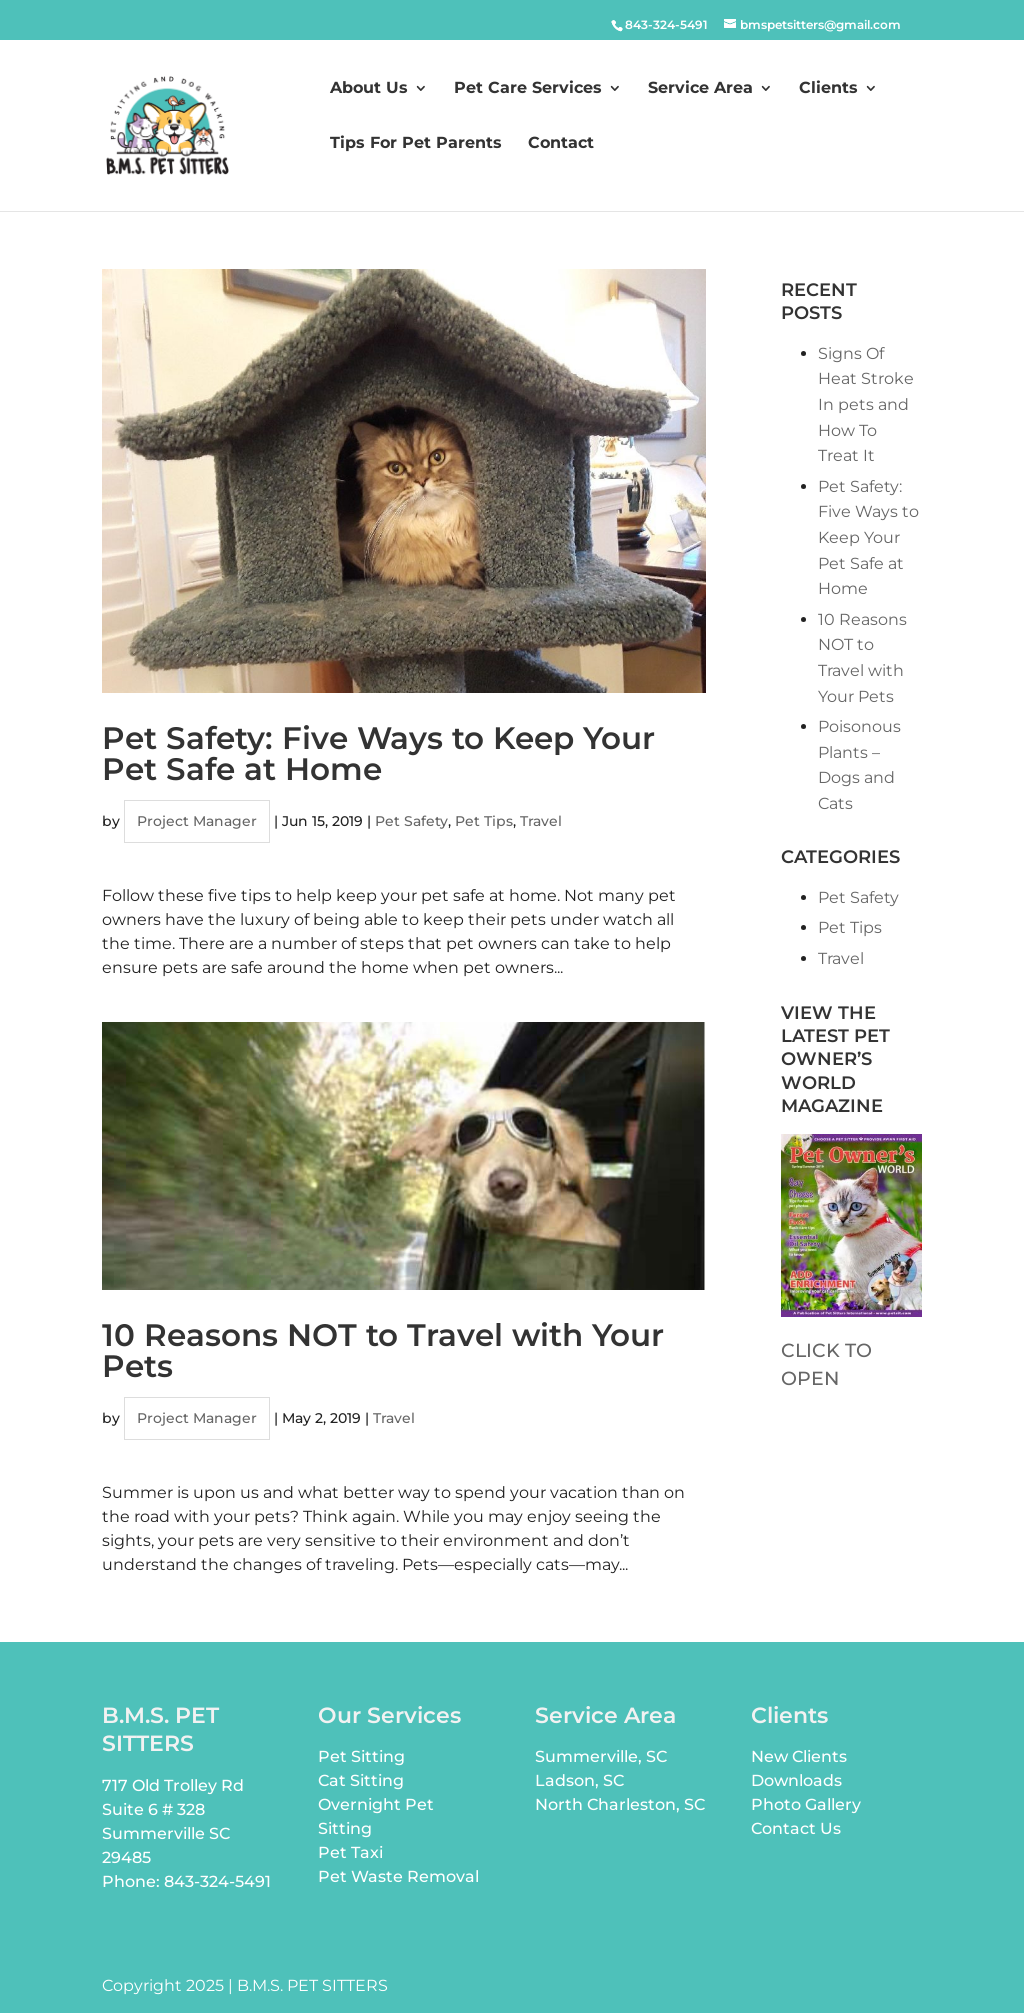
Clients (828, 89)
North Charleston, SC (620, 1804)
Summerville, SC (601, 1756)
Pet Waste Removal (398, 1876)
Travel (541, 821)
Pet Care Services (528, 89)
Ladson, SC (579, 1780)
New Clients (799, 1756)
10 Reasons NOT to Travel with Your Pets (383, 1350)
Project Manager (197, 821)
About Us (369, 89)
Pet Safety (411, 821)
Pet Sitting (361, 1756)
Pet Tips (484, 821)
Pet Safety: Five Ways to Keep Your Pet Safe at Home (378, 753)
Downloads (796, 1780)
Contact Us (796, 1828)
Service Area (700, 89)
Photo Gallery (806, 1804)
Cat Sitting (361, 1780)
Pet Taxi (350, 1852)
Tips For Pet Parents (416, 144)
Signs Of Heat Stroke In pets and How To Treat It (866, 404)
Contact (561, 144)
